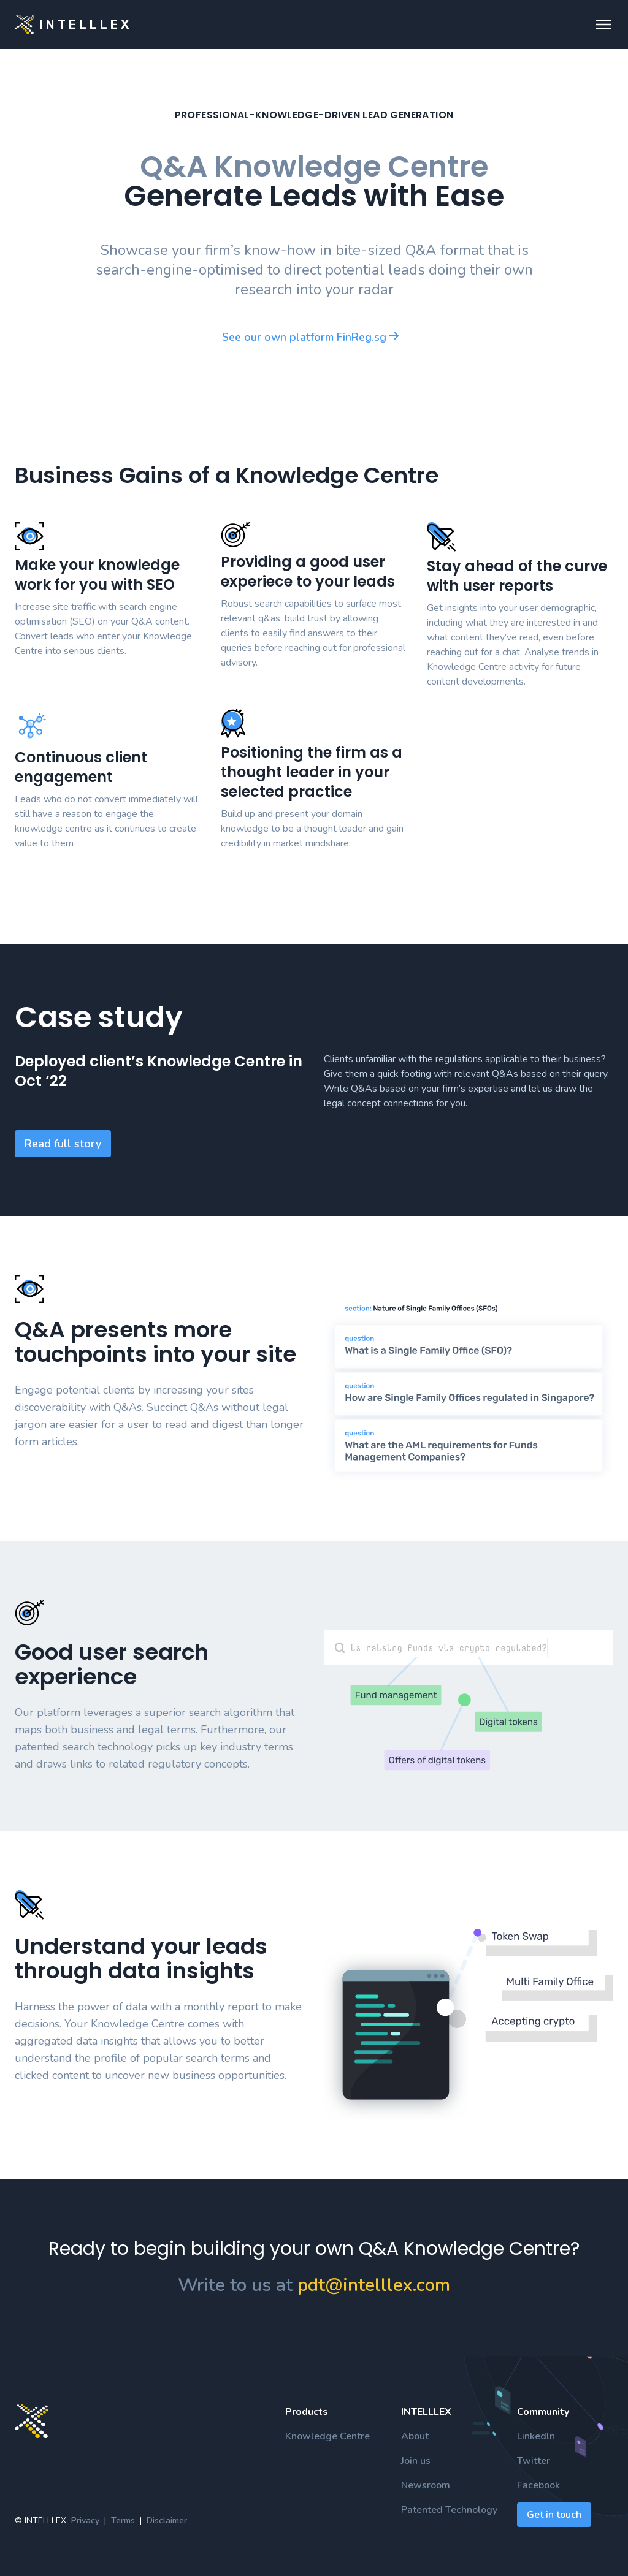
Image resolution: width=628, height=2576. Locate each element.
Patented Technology (449, 2510)
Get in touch (554, 2514)
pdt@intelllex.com (373, 2285)
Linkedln (536, 2436)
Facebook (538, 2485)
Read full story (63, 1143)
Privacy (85, 2520)
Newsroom (425, 2485)
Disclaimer (167, 2520)
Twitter (533, 2461)
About (415, 2436)
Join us (416, 2461)
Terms (123, 2520)
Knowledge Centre (327, 2436)
